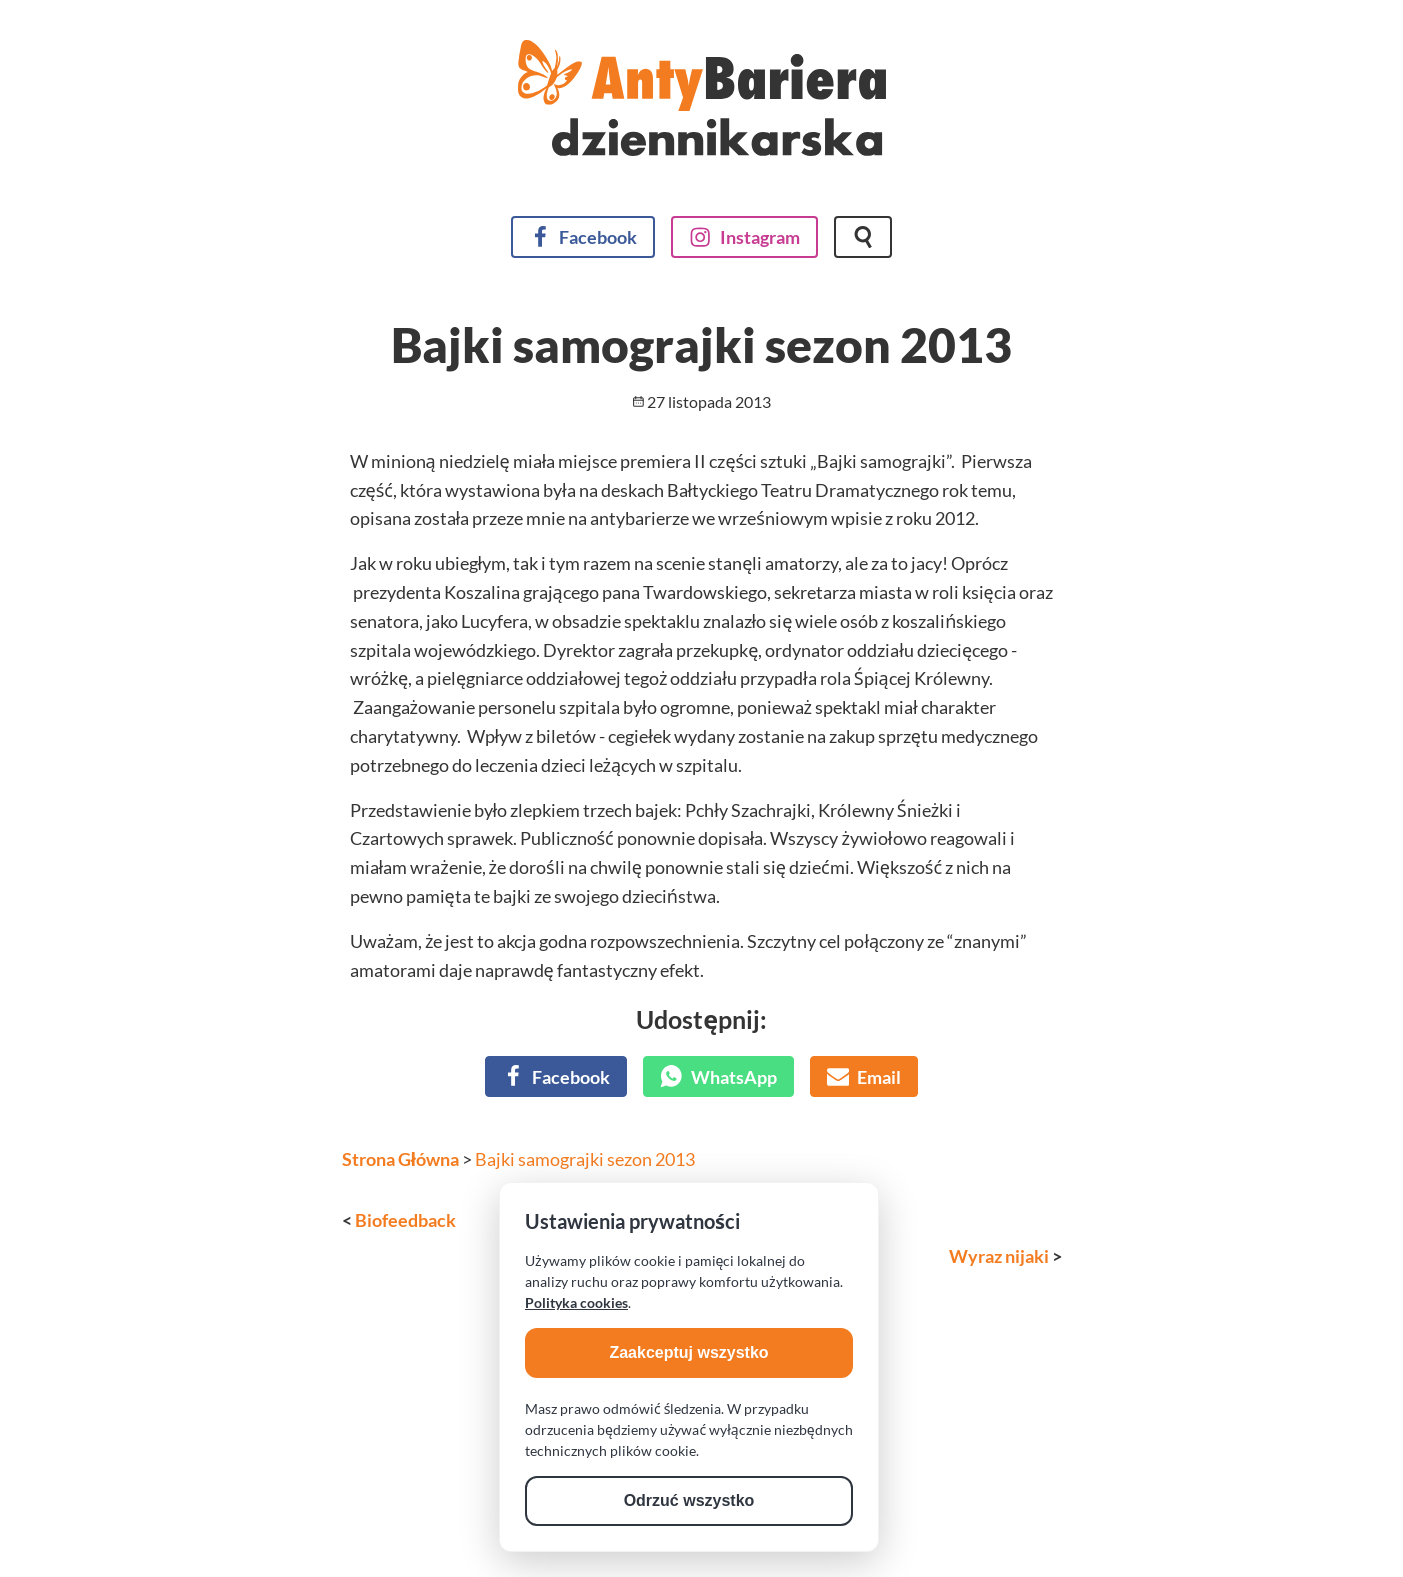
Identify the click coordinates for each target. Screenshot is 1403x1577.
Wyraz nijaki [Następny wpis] (999, 1256)
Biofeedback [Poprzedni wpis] (405, 1220)
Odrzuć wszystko (689, 1500)
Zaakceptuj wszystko (688, 1352)
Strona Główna (401, 1159)
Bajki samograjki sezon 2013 (585, 1159)
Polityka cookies (576, 1302)
